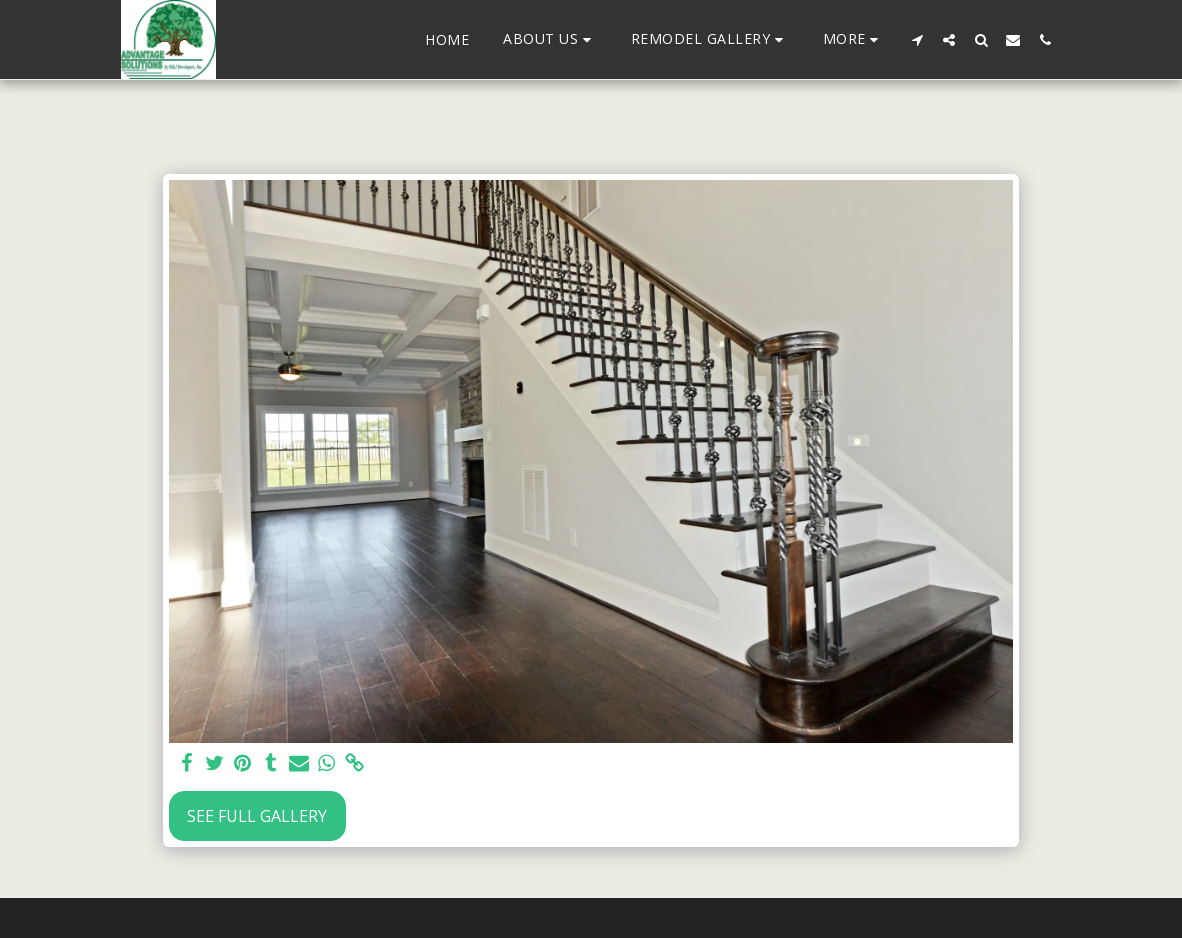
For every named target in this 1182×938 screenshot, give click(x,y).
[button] (550, 39)
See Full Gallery (257, 816)
